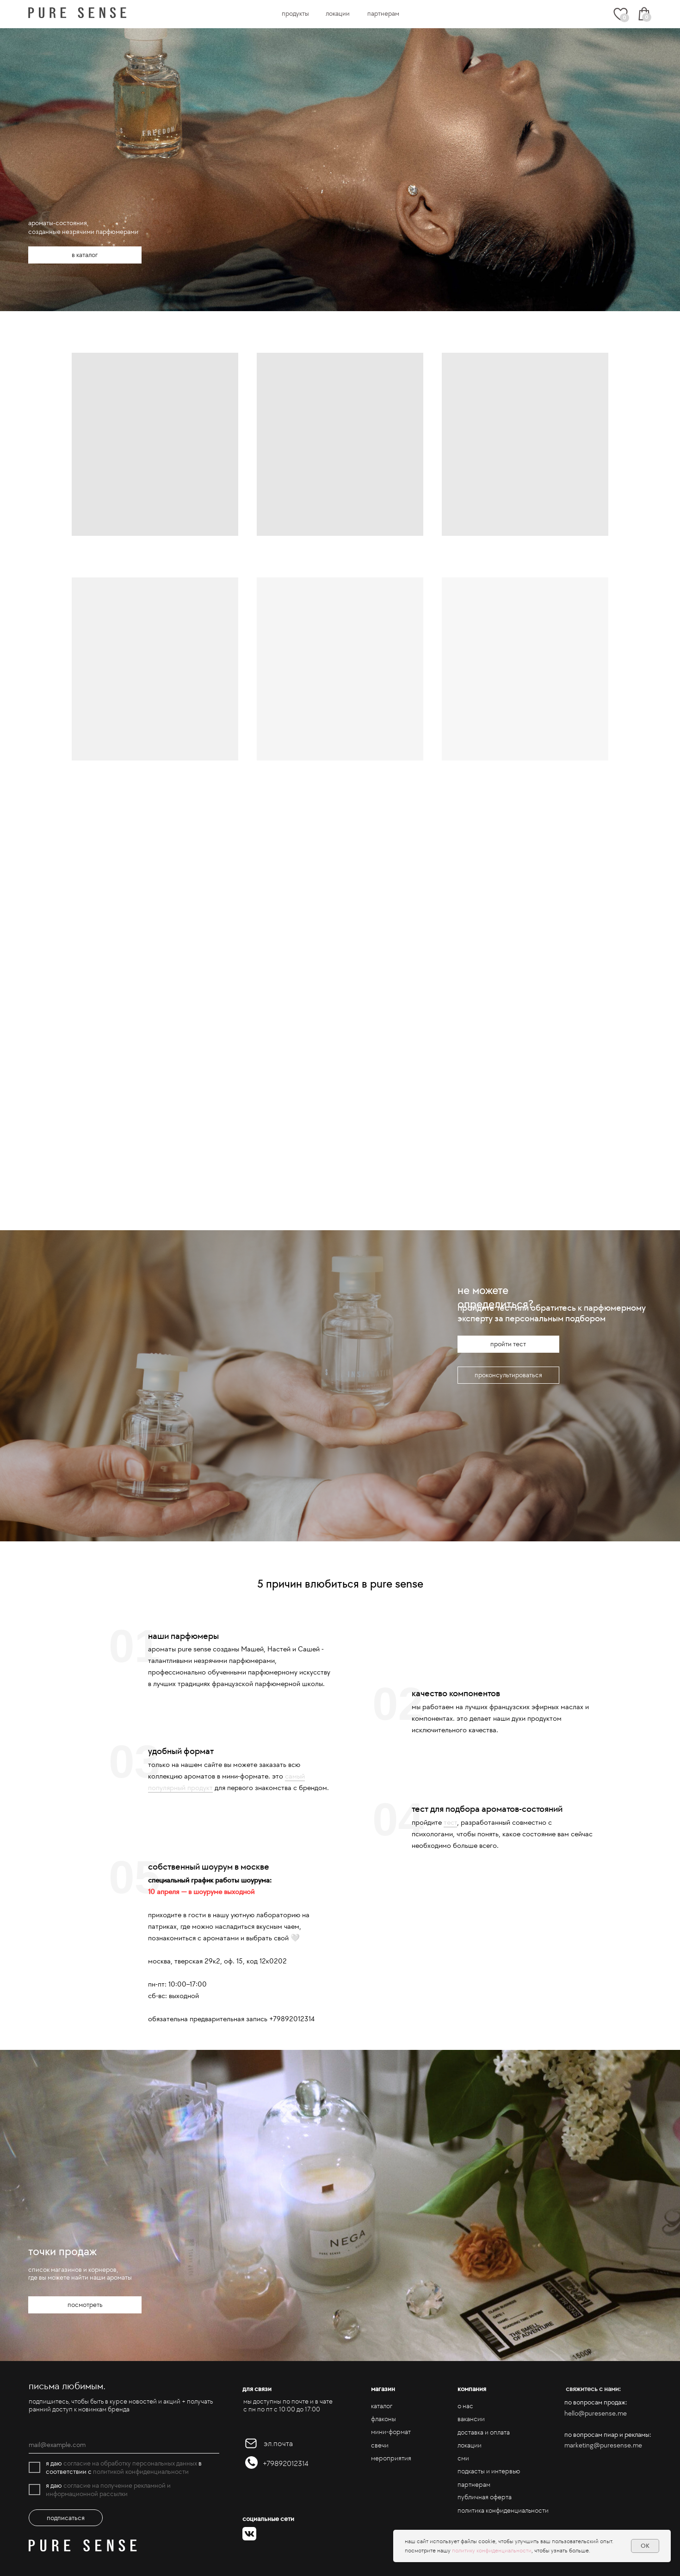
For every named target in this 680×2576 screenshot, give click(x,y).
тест (450, 1822)
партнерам (383, 13)
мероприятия (391, 2458)
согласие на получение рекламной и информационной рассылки (108, 2489)
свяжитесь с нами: (593, 2389)
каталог (381, 2406)
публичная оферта (484, 2497)
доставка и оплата (483, 2432)
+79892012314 (286, 2463)
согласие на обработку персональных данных (130, 2463)
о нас (465, 2406)
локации (338, 13)
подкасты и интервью (488, 2471)
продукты (295, 13)
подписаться (66, 2518)
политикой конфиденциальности (141, 2471)
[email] (124, 2444)
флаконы (383, 2419)
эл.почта (278, 2443)
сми (463, 2458)
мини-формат (391, 2432)
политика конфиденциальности (503, 2510)
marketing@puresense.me (603, 2445)
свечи (380, 2445)
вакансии (471, 2419)
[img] (77, 12)
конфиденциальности (504, 2550)
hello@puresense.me (595, 2413)
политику (464, 2550)
